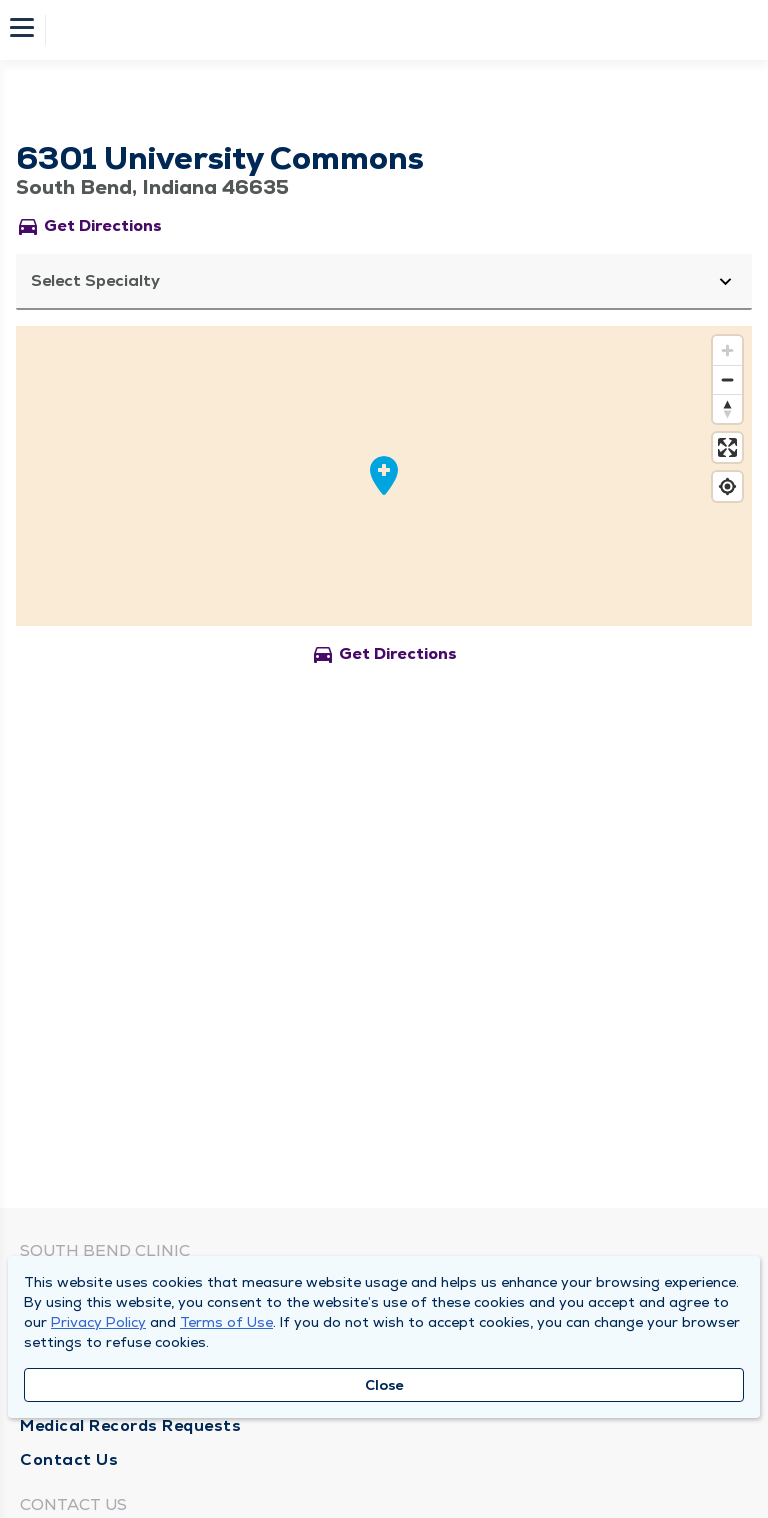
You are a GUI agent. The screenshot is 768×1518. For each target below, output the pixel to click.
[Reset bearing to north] (727, 408)
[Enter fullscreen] (727, 447)
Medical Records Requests (130, 1425)
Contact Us (69, 1459)
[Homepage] (397, 30)
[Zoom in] (727, 350)
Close (384, 1385)
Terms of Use (226, 1322)
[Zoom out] (727, 379)
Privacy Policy (98, 1322)
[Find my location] (727, 486)
